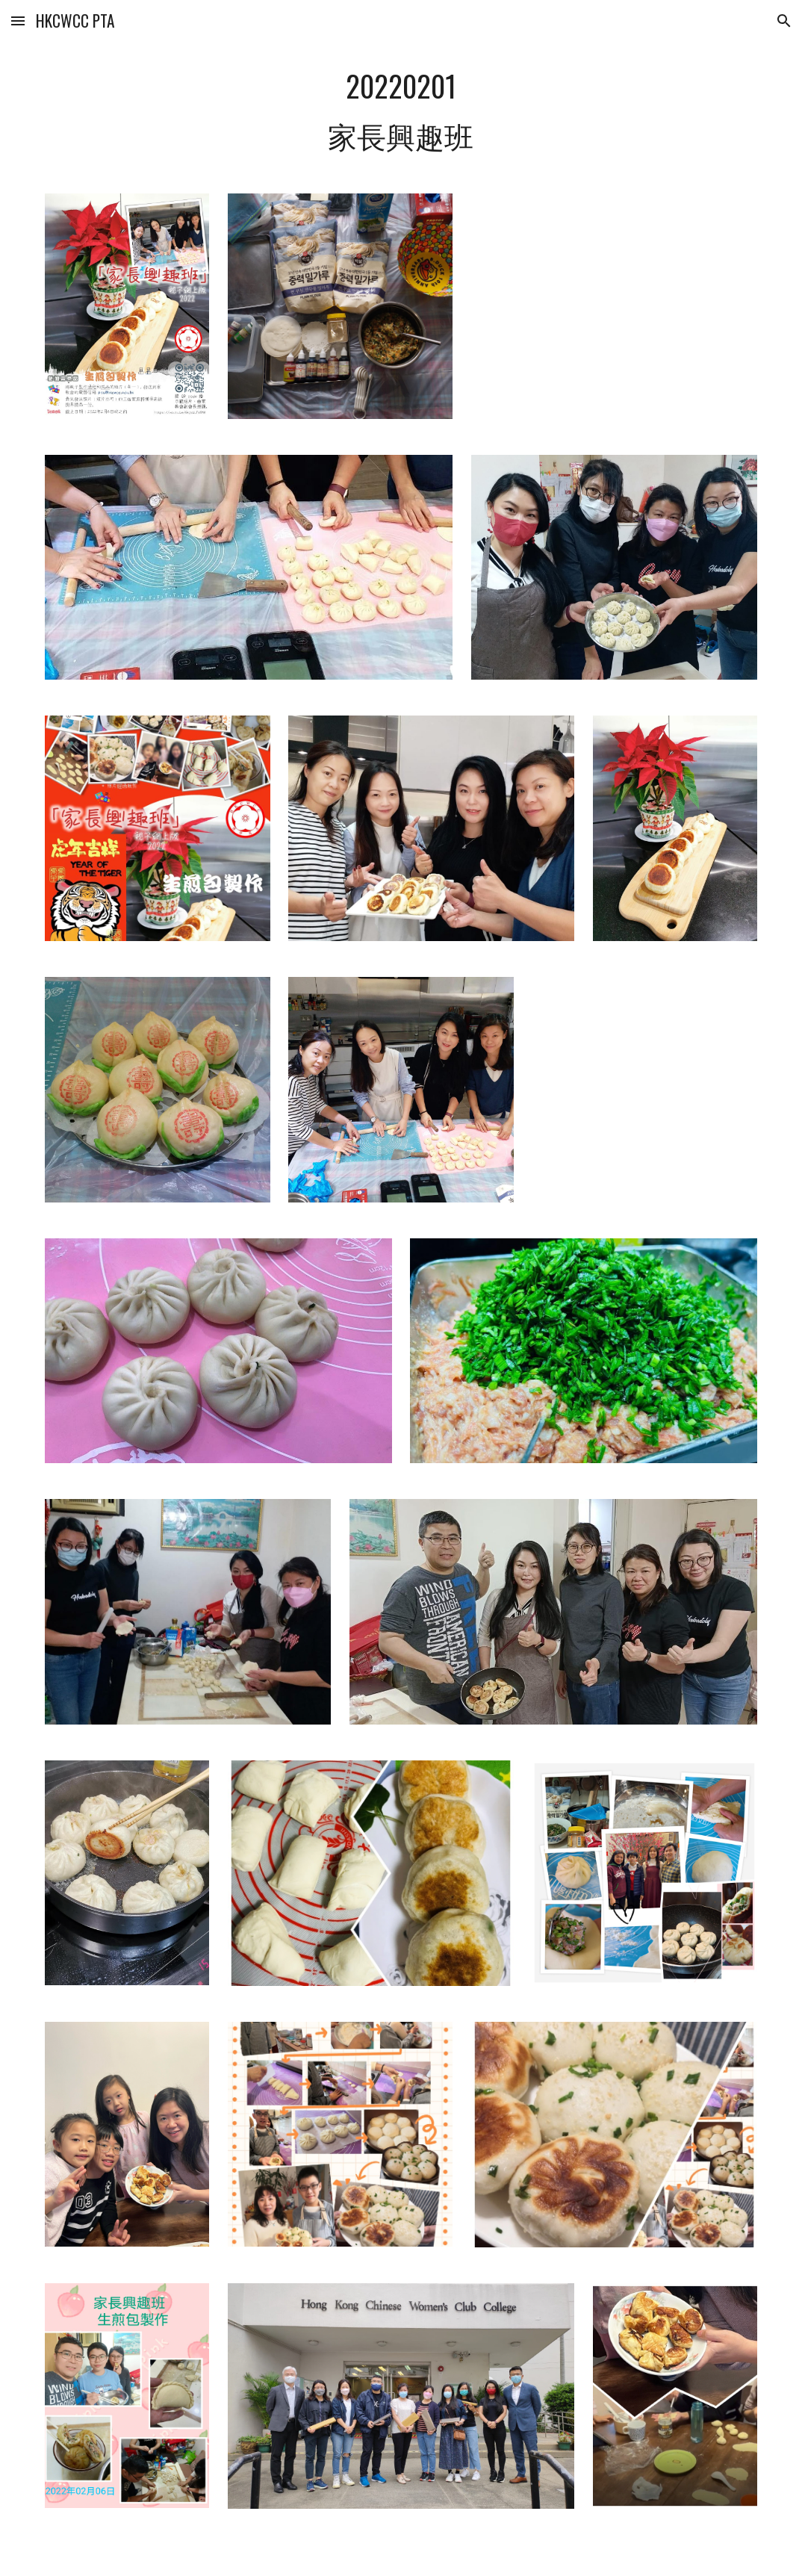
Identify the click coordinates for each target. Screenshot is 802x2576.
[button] (18, 20)
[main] (401, 110)
